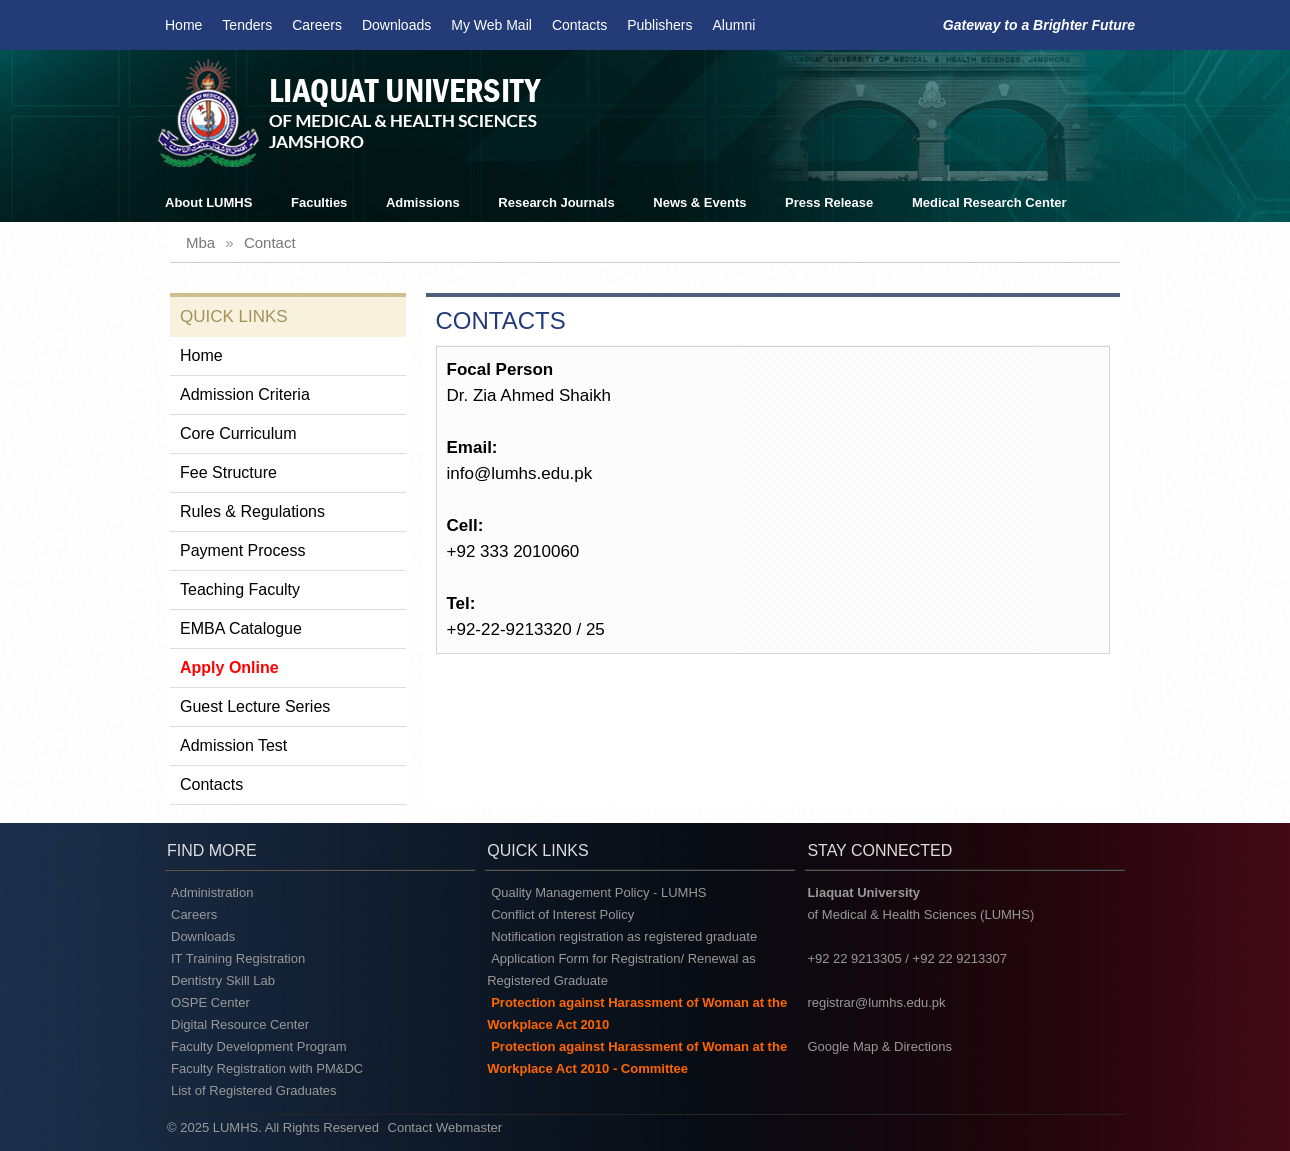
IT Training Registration (238, 958)
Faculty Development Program (259, 1046)
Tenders (247, 25)
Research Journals (556, 202)
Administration (212, 892)
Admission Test (233, 745)
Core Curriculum (238, 433)
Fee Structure (228, 472)
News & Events (699, 202)
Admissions (423, 202)
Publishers (659, 25)
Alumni (734, 25)
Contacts (579, 25)
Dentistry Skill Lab (223, 980)
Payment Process (242, 550)
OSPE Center (210, 1002)
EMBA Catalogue (241, 628)
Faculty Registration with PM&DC (267, 1068)
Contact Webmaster (445, 1127)
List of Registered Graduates (253, 1090)
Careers (317, 25)
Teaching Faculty (240, 589)
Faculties (319, 202)
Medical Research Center (989, 202)
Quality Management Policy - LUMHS (598, 892)
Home (183, 25)
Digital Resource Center (240, 1024)
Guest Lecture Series (255, 706)
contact (270, 242)
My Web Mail (491, 25)
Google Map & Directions (879, 1046)
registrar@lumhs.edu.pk (876, 1002)
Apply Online (229, 667)
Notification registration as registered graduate (624, 936)
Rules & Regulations (252, 511)
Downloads (396, 25)
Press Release (829, 202)
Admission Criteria (245, 394)
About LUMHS (208, 202)
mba (200, 242)
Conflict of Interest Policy (562, 914)
